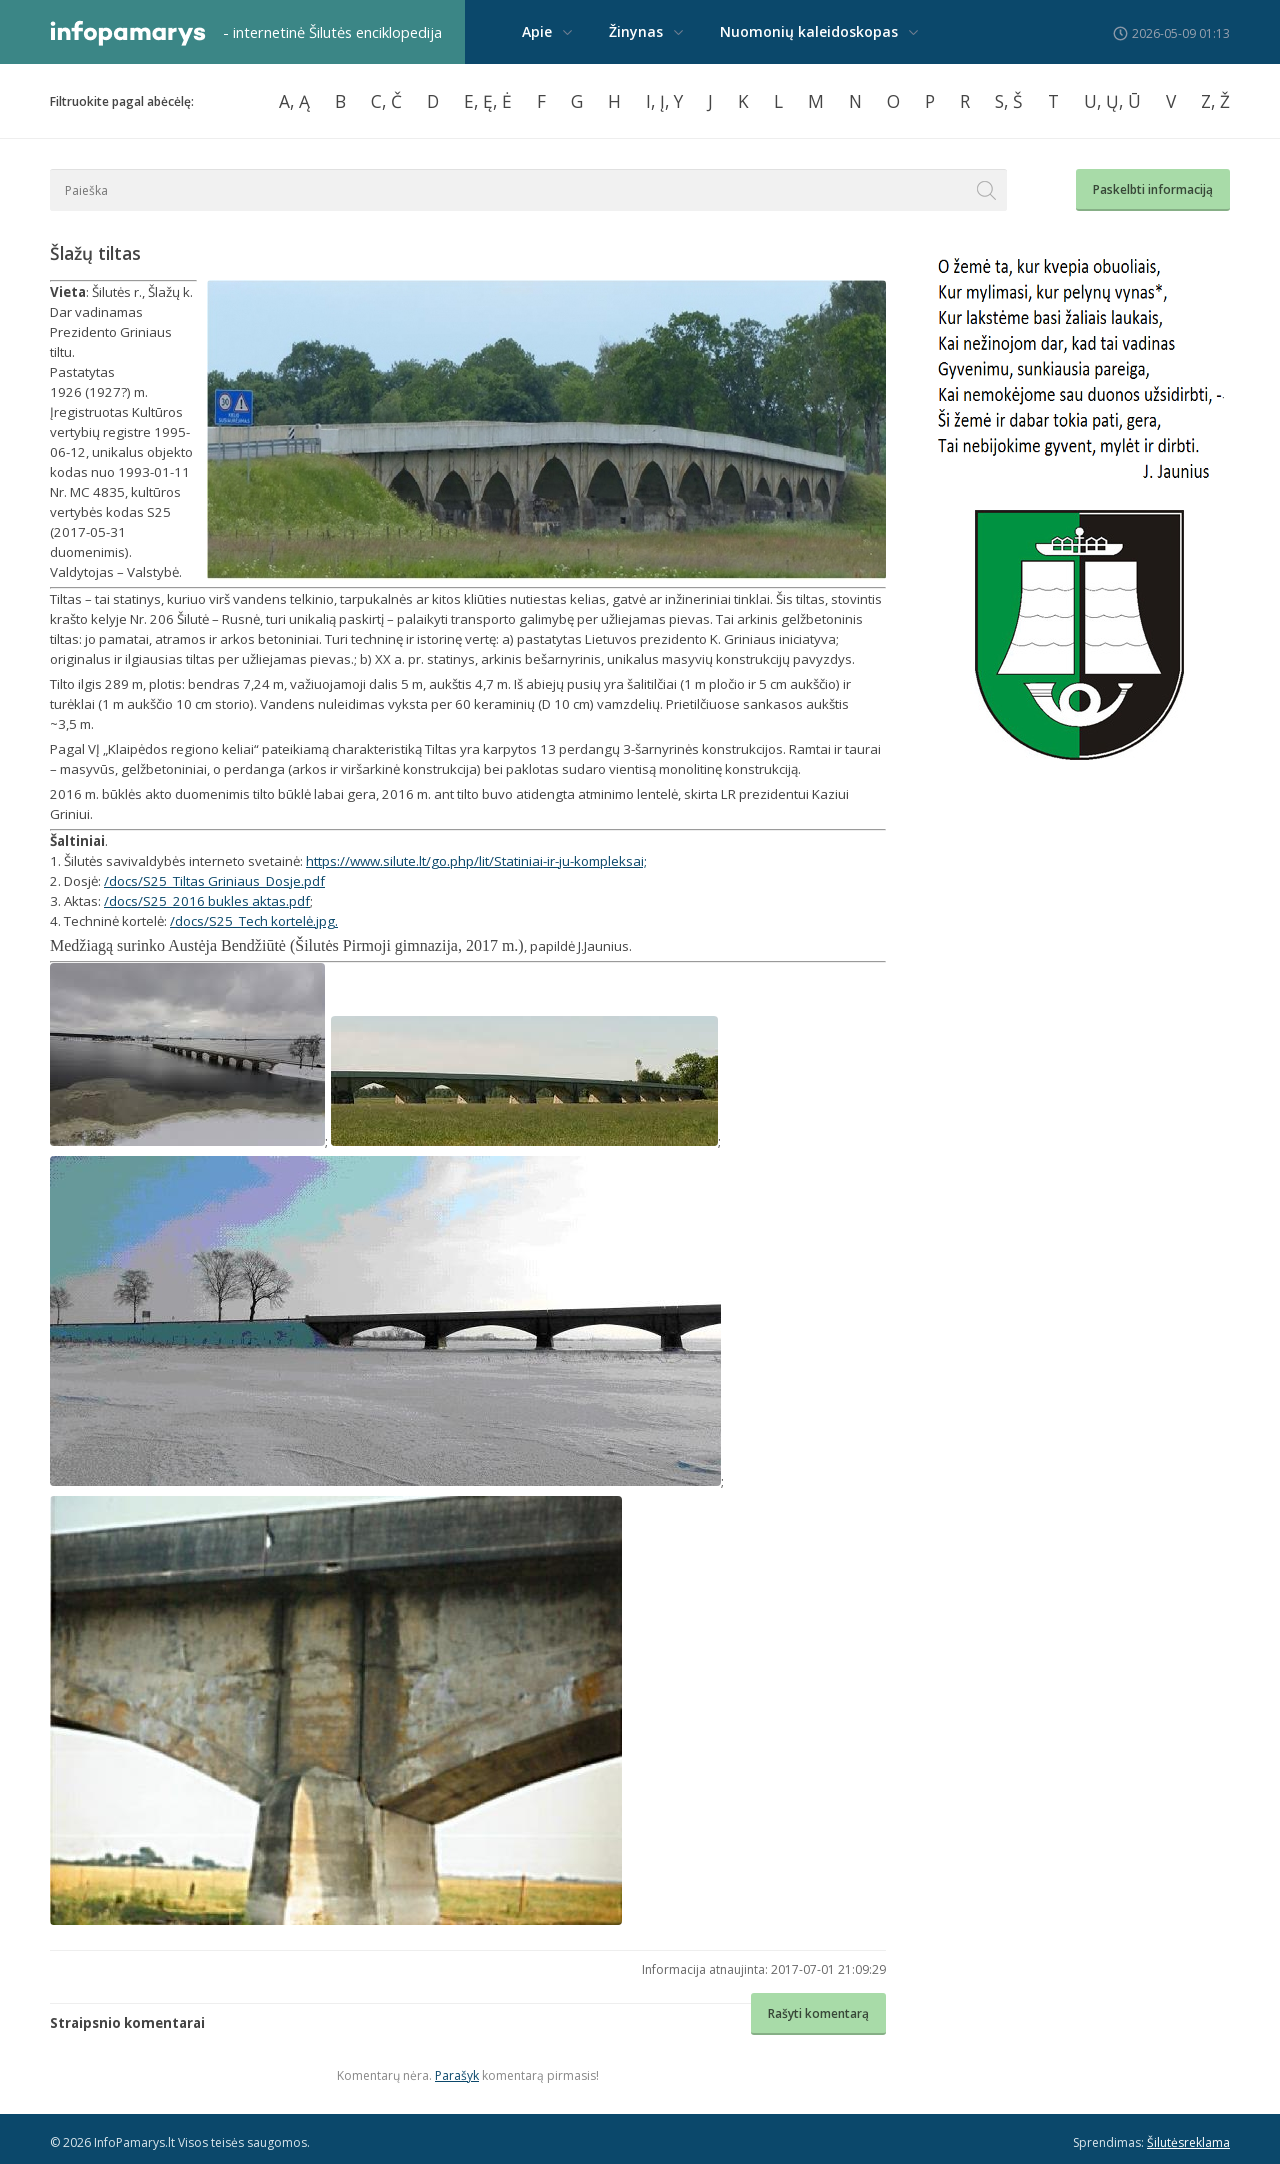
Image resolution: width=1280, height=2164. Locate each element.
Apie (537, 31)
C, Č (386, 101)
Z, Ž (1215, 101)
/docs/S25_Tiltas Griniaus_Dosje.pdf (214, 881)
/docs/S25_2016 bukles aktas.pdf (207, 901)
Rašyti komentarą (818, 2013)
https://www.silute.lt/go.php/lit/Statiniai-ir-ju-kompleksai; (476, 861)
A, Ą (294, 101)
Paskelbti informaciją (1153, 189)
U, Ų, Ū (1112, 101)
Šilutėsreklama (1188, 2142)
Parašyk (457, 2075)
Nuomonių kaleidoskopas (809, 31)
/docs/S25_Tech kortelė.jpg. (254, 921)
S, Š (1009, 101)
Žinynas (636, 31)
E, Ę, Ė (488, 101)
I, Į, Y (664, 101)
